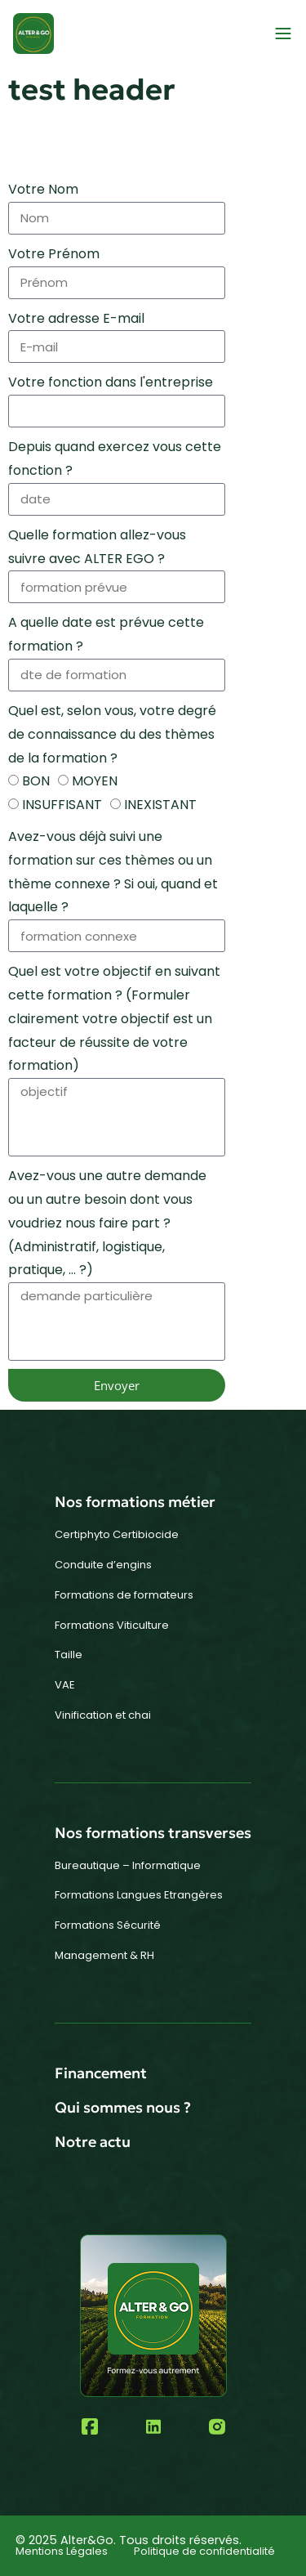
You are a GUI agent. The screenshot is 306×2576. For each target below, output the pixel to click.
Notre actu (93, 2141)
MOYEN (95, 780)
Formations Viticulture (112, 1625)
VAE (65, 1685)
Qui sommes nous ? (123, 2107)
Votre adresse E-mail (76, 318)
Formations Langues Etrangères (139, 1895)
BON (36, 780)
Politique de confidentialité (204, 2551)
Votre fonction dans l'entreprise (110, 382)
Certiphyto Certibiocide (117, 1534)
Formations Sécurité (108, 1925)
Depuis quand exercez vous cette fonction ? (114, 458)
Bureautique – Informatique (128, 1865)
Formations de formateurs (124, 1595)
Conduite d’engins (103, 1564)
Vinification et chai (103, 1715)
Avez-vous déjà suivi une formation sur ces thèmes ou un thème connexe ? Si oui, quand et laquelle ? (113, 871)
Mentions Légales (62, 2551)
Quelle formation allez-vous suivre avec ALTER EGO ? (97, 546)
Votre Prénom (54, 253)
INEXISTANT (160, 804)
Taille (68, 1654)
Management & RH (104, 1955)
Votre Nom (43, 189)
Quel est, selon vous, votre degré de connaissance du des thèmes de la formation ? (112, 734)
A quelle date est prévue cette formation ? (106, 634)
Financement (101, 2073)
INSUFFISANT (62, 804)
